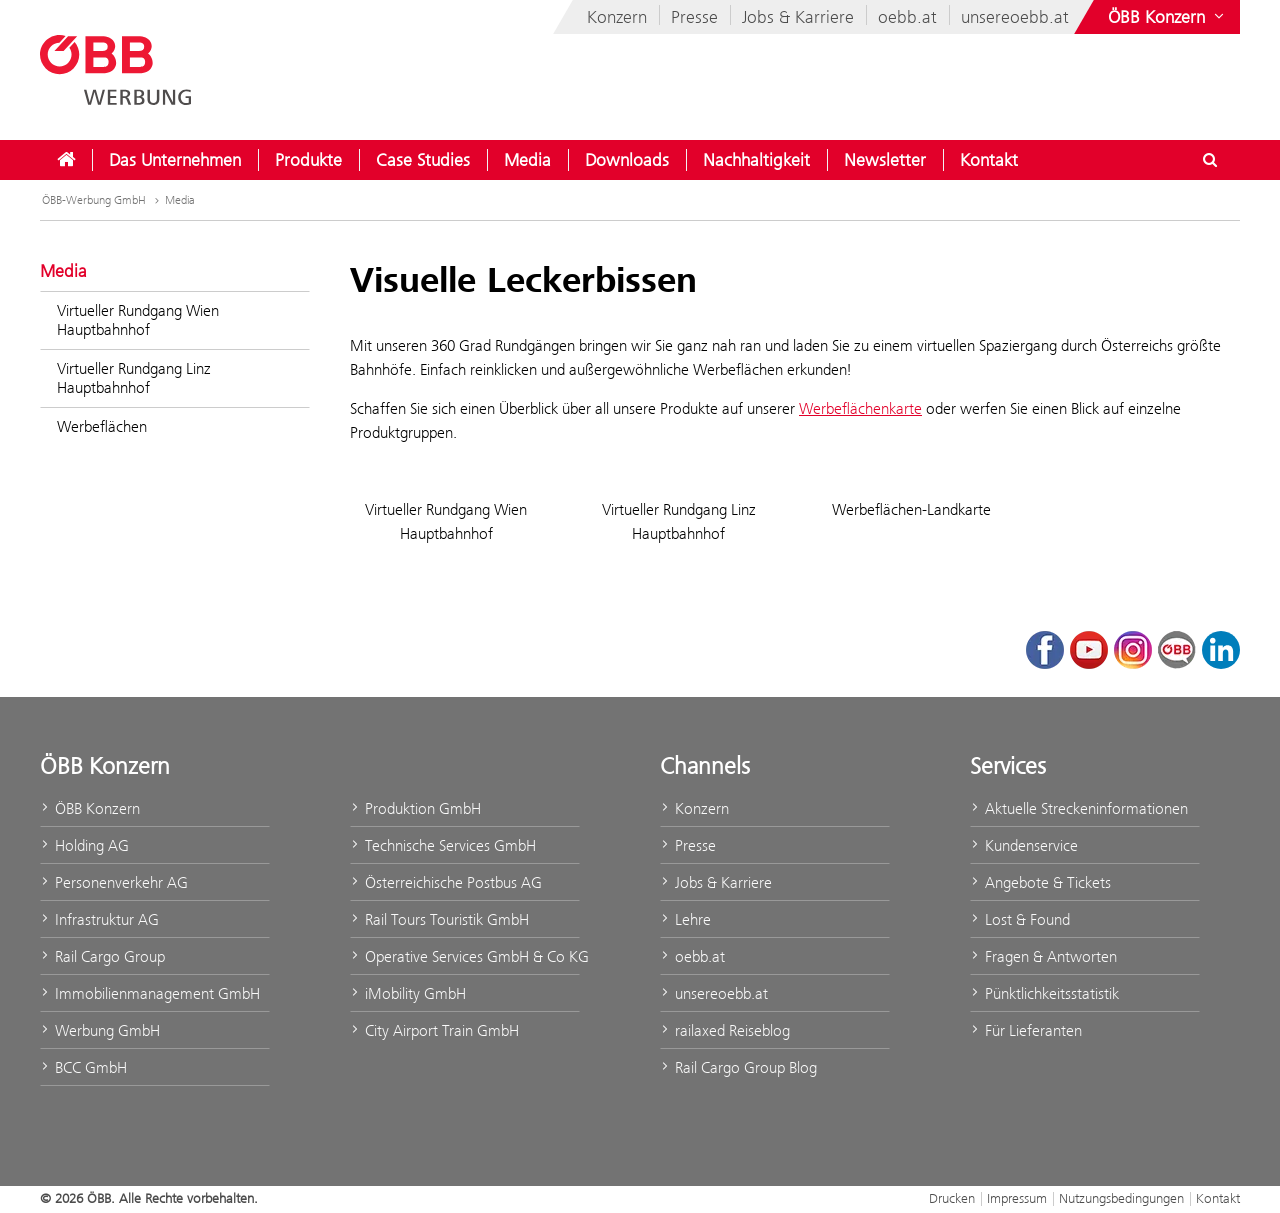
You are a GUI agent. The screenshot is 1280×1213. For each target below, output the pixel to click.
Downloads (627, 160)
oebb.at (907, 17)
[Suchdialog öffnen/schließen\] (1210, 160)
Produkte (308, 160)
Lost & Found (1020, 919)
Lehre (685, 919)
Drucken (952, 1198)
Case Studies (423, 160)
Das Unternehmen (175, 160)
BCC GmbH (83, 1067)
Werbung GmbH (100, 1030)
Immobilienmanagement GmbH (150, 993)
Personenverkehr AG (114, 882)
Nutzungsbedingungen (1121, 1198)
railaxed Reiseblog (725, 1030)
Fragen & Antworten (1043, 956)
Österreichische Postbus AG (446, 882)
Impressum (1017, 1198)
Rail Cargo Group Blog (738, 1067)
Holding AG (84, 845)
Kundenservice (1024, 845)
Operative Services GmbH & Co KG (465, 956)
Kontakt (989, 160)
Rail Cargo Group (102, 956)
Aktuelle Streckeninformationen (1079, 808)
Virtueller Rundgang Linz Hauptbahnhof (134, 378)
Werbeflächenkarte (860, 408)
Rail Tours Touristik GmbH (439, 919)
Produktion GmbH (415, 808)
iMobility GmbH (408, 993)
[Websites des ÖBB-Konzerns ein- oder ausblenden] (1168, 17)
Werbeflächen (102, 426)
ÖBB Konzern (90, 808)
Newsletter (885, 160)
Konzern (617, 17)
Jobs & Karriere (798, 17)
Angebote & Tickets (1040, 882)
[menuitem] (66, 160)
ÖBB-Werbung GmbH (94, 200)
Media (527, 160)
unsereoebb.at (1015, 17)
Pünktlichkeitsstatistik (1044, 993)
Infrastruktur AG (99, 919)
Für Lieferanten (1026, 1030)
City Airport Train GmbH (434, 1030)
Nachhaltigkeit (756, 160)
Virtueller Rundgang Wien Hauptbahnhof (138, 320)
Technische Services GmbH (443, 845)
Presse (694, 17)
